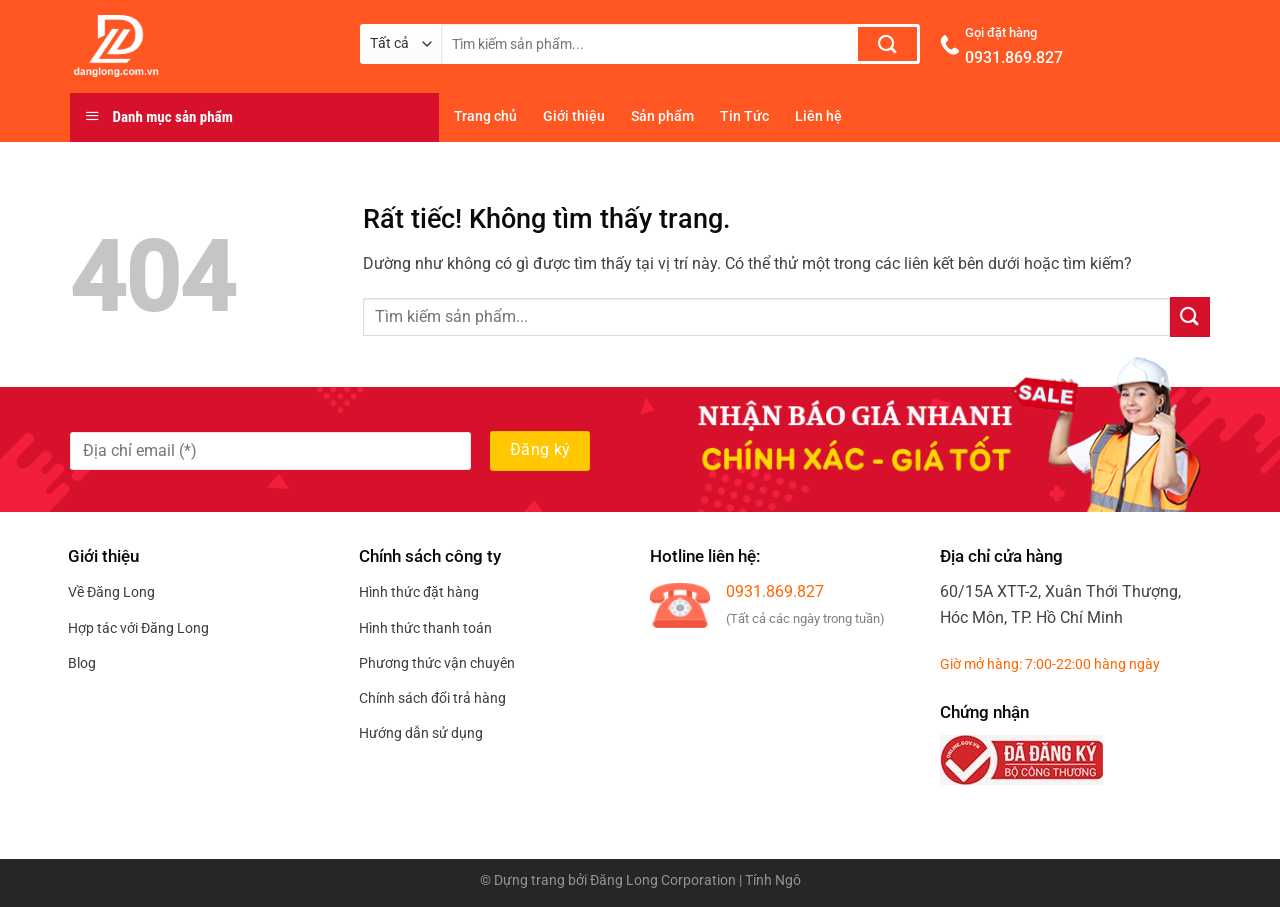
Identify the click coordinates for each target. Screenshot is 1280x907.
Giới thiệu (574, 116)
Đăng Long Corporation (663, 880)
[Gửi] (887, 44)
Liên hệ (818, 116)
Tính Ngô (773, 880)
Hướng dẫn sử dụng (421, 733)
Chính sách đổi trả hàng (432, 698)
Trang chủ (485, 116)
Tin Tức (744, 116)
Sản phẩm (662, 116)
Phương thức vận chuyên (437, 663)
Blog (82, 663)
